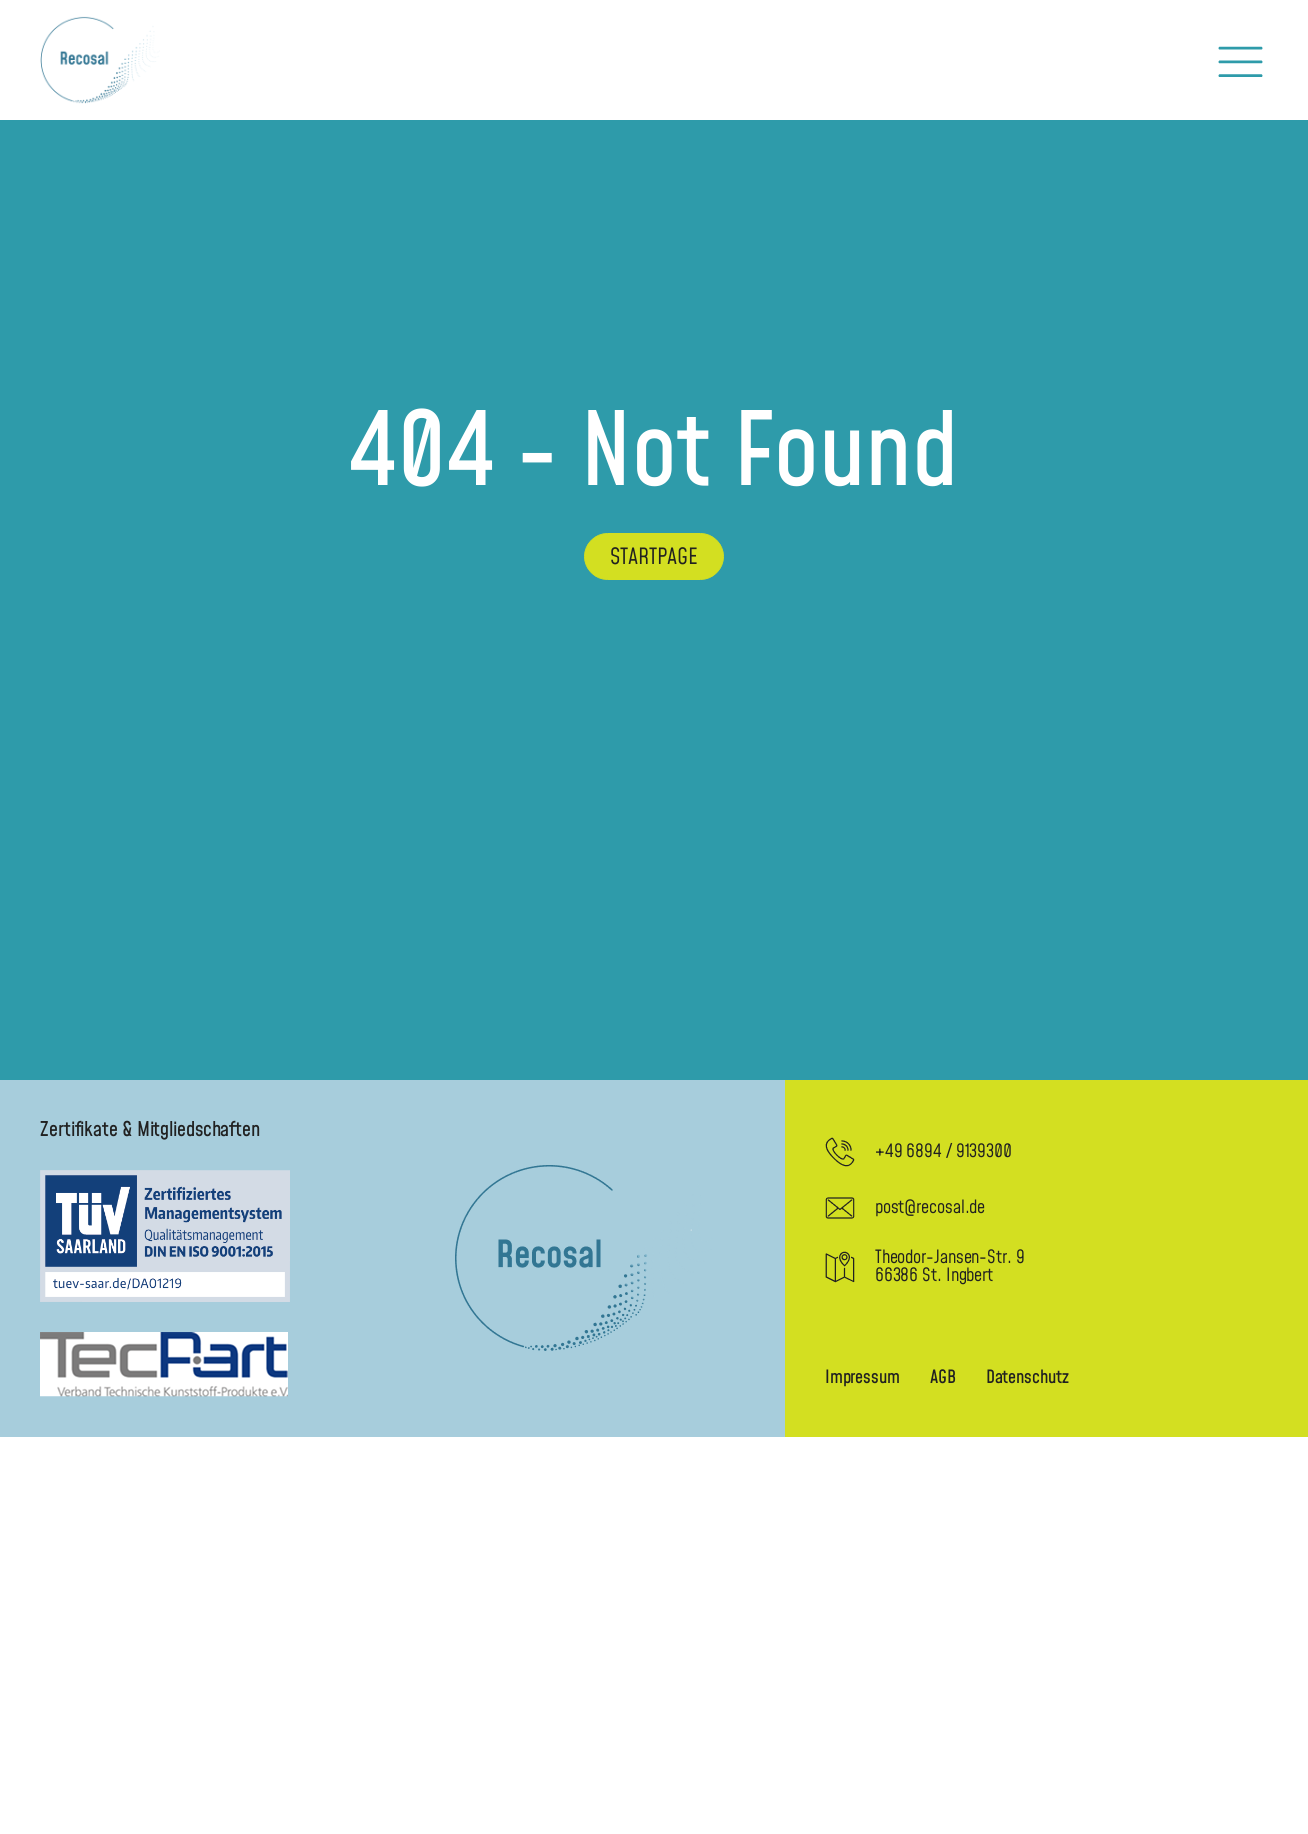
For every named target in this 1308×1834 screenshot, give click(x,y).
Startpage (653, 557)
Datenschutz (1027, 1378)
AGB (943, 1378)
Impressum (862, 1378)
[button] (1240, 60)
